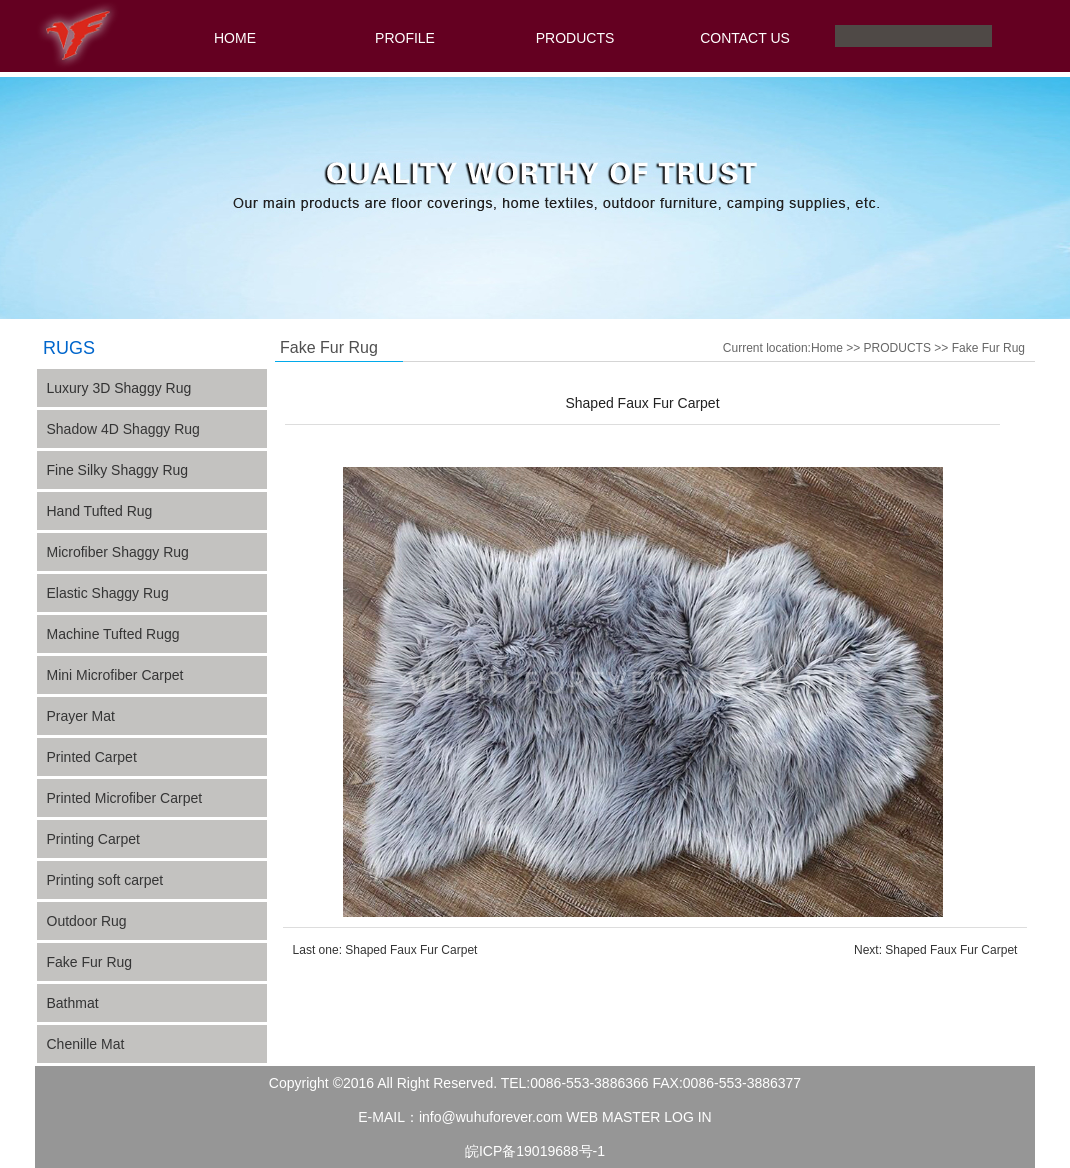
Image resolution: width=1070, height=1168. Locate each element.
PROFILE (405, 38)
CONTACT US (745, 38)
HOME (235, 38)
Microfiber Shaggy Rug (118, 552)
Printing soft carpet (105, 880)
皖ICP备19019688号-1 (535, 1151)
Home (827, 348)
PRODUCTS (575, 38)
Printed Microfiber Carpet (125, 798)
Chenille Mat (86, 1044)
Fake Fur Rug (90, 962)
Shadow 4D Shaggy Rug (123, 429)
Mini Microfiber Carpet (115, 675)
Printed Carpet (92, 757)
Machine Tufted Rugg (113, 634)
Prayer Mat (81, 716)
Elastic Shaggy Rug (108, 593)
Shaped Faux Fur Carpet (411, 950)
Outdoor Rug (87, 921)
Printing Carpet (93, 839)
